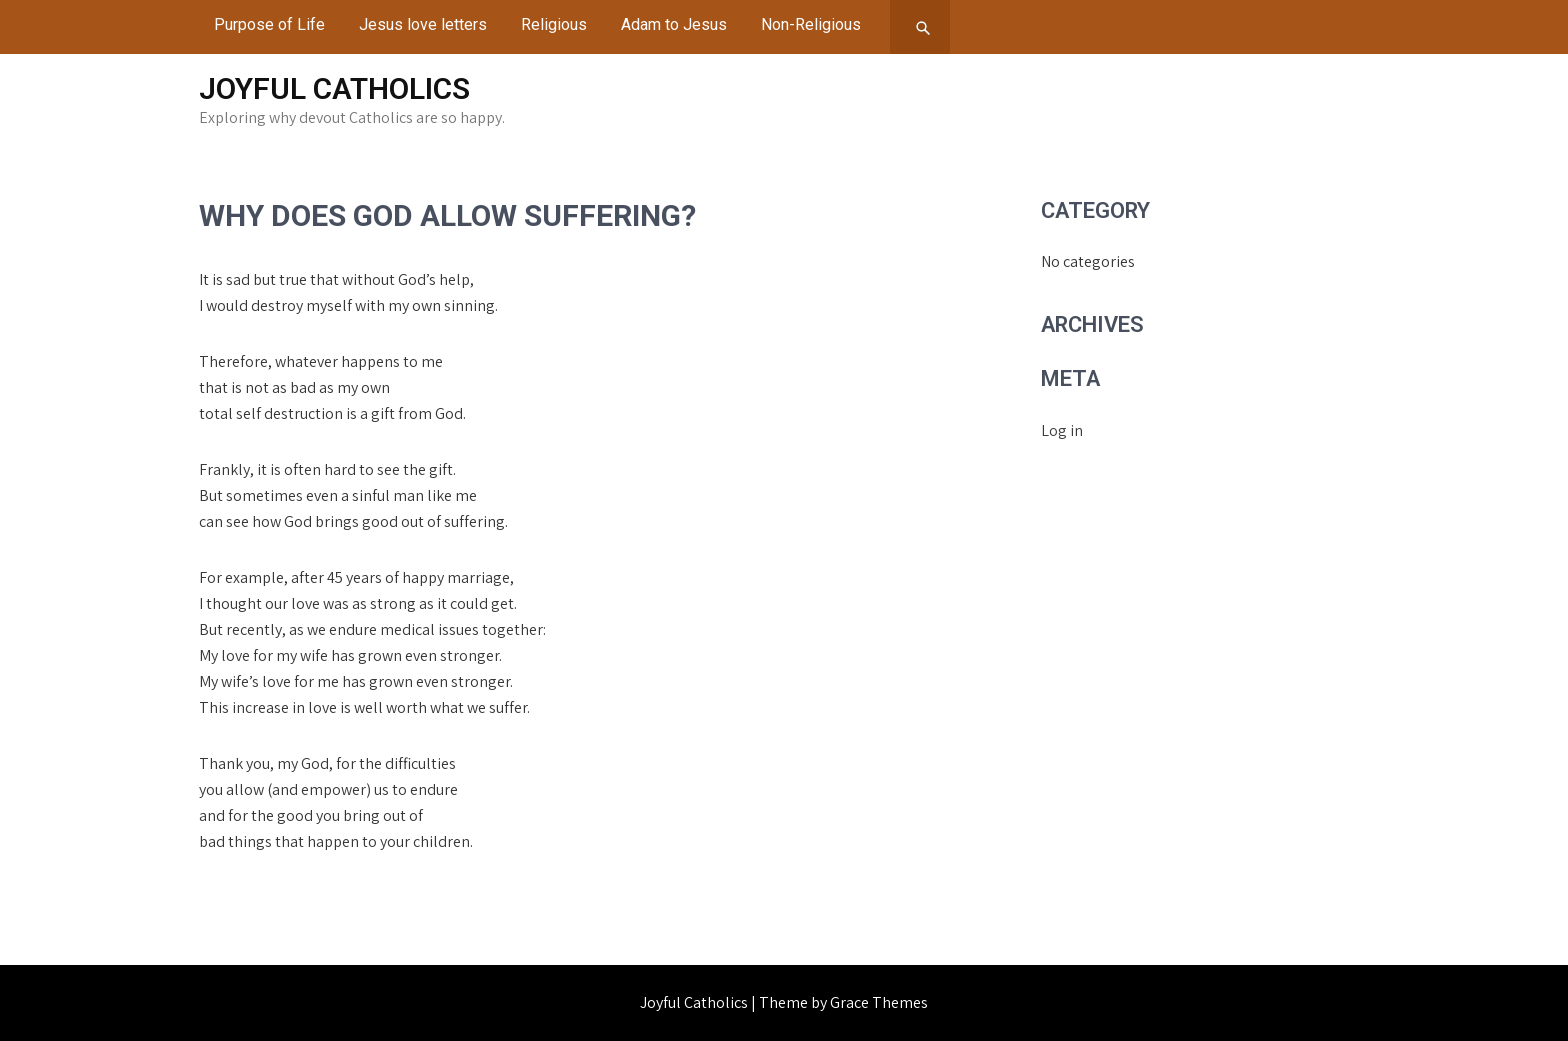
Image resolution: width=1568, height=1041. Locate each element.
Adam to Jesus (674, 24)
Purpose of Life (269, 24)
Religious (554, 24)
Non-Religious (811, 24)
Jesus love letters (423, 24)
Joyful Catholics (334, 88)
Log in (1062, 430)
